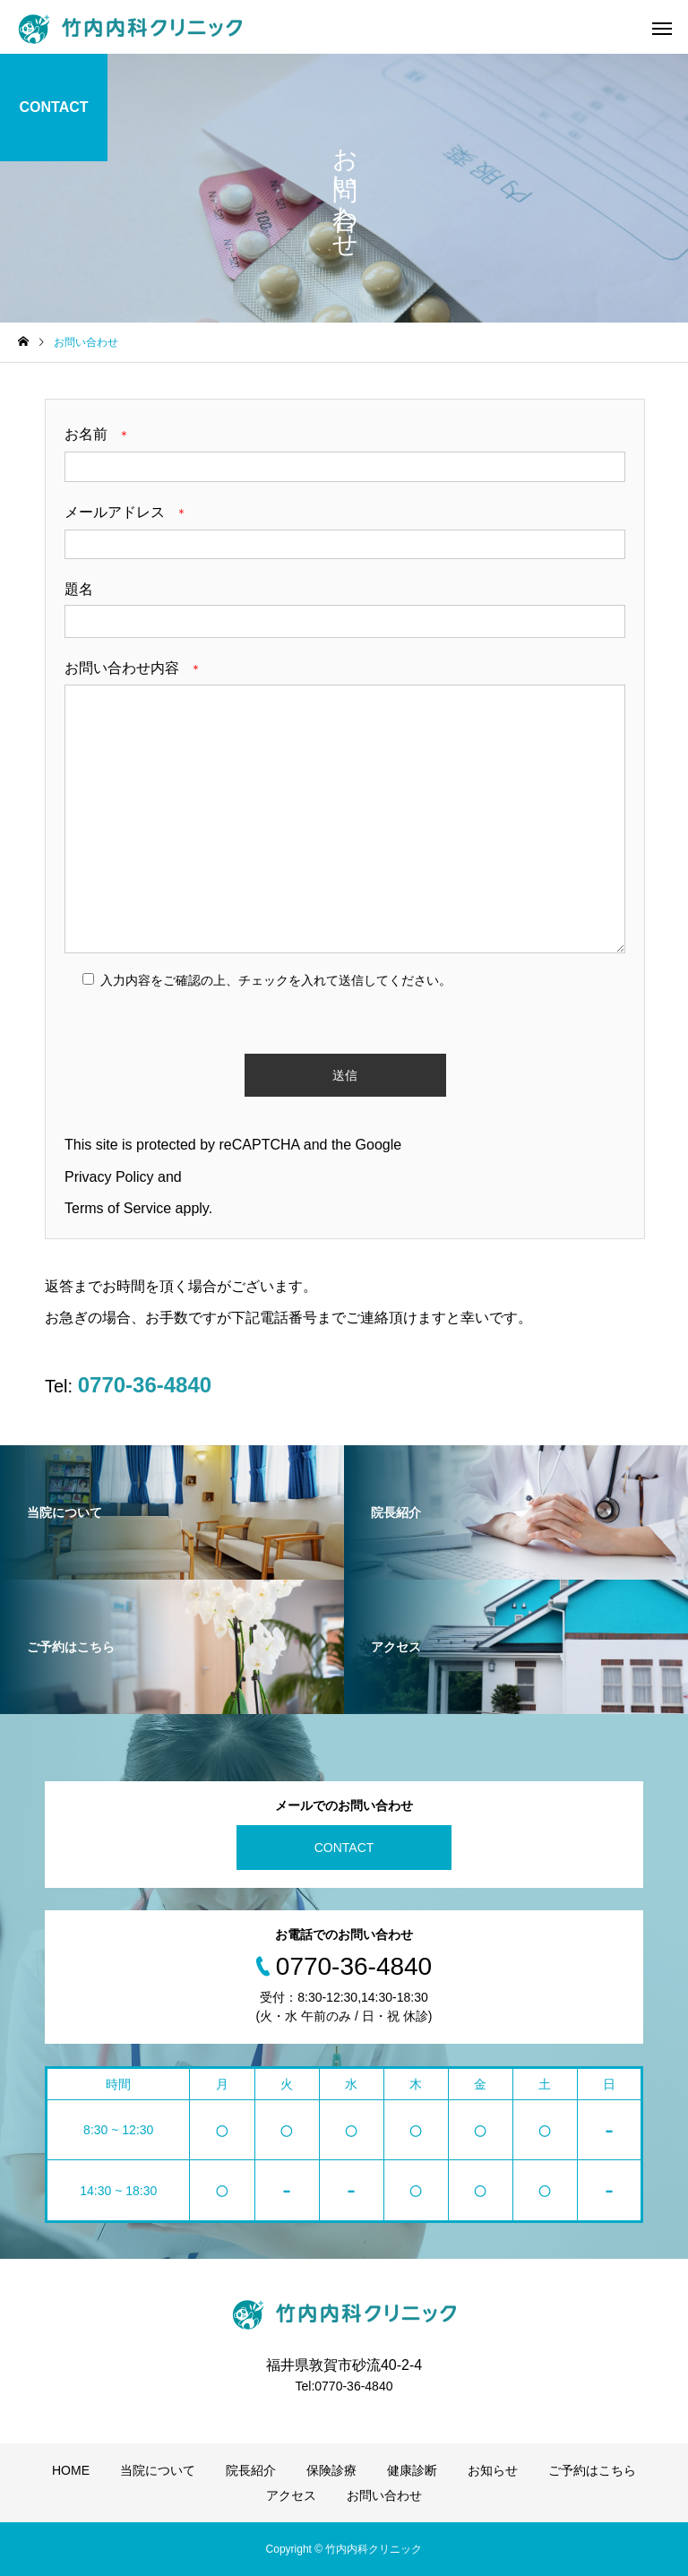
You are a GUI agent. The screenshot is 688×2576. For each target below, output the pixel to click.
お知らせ (493, 2470)
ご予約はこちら (592, 2470)
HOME (71, 2470)
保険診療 (331, 2470)
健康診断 (412, 2470)
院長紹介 (251, 2470)
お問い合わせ (384, 2495)
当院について (157, 2470)
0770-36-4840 (144, 1385)
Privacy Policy (109, 1177)
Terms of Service (117, 1208)
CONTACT (344, 1847)
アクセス (291, 2495)
